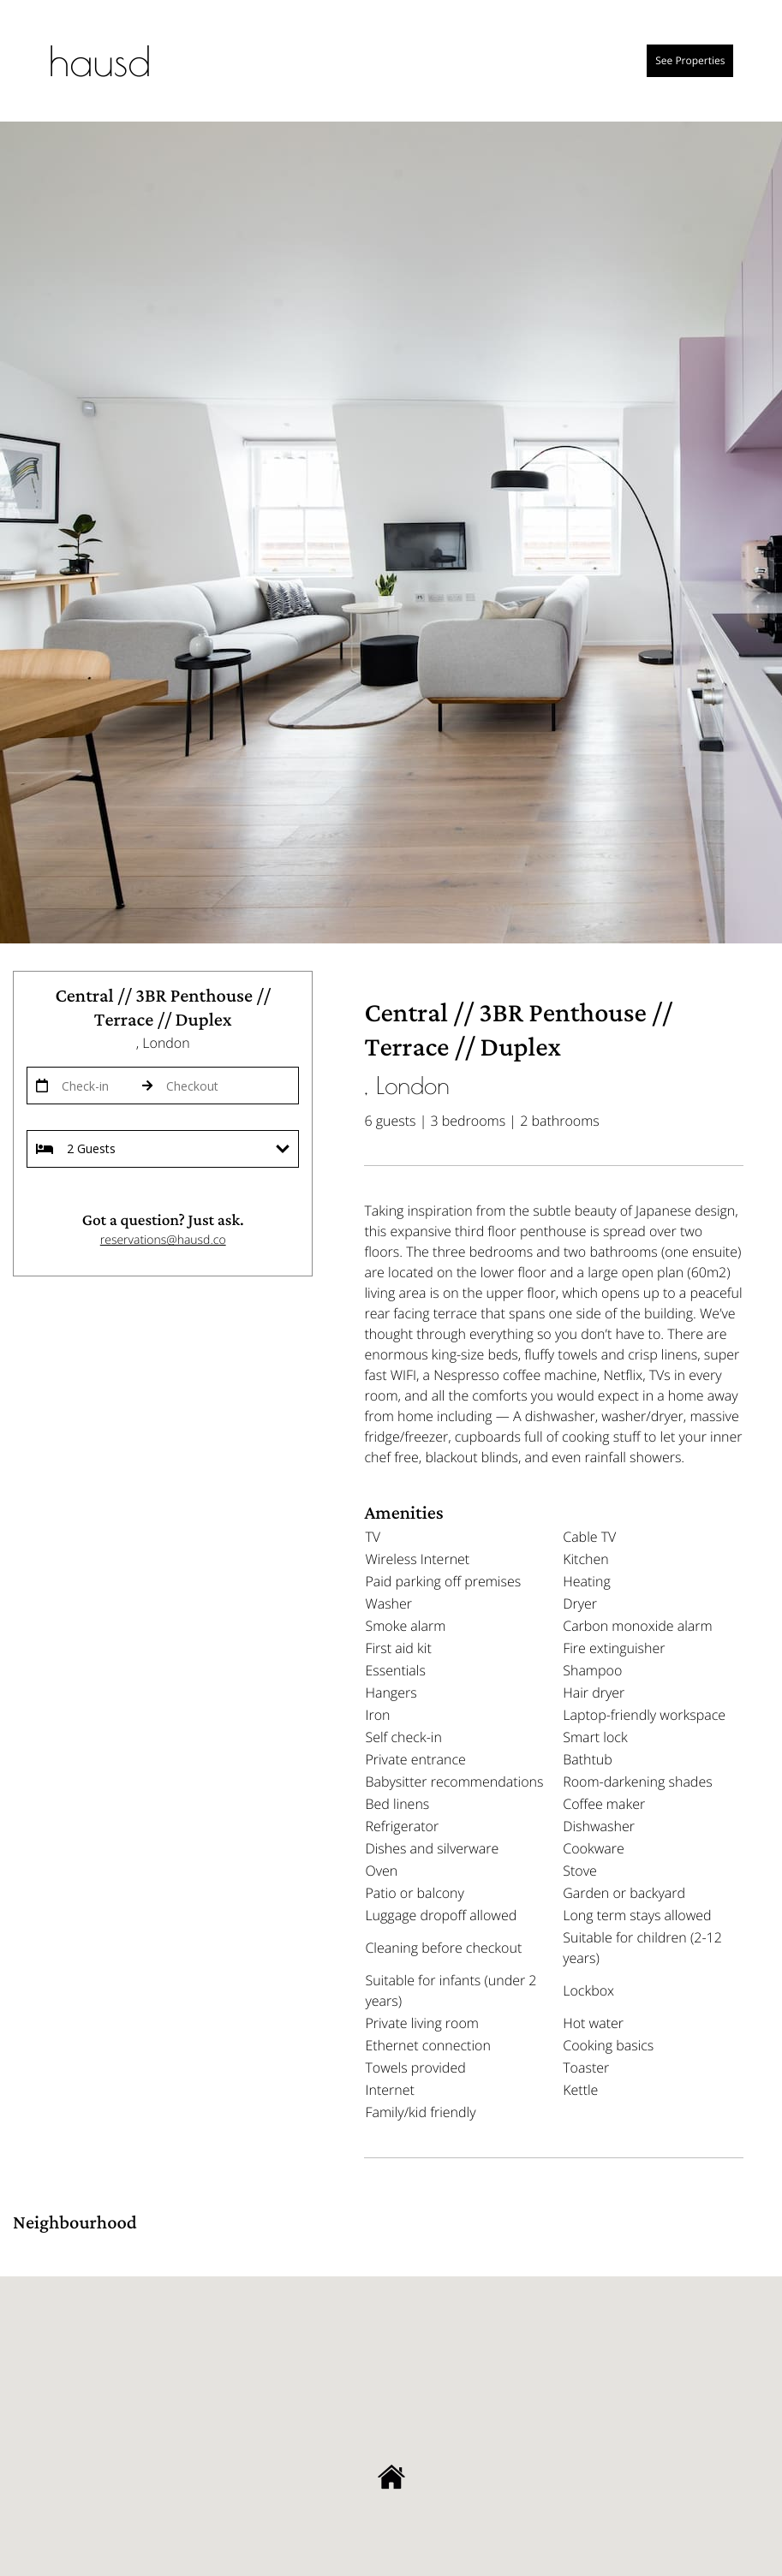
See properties (690, 60)
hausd (100, 61)
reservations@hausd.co (163, 1240)
